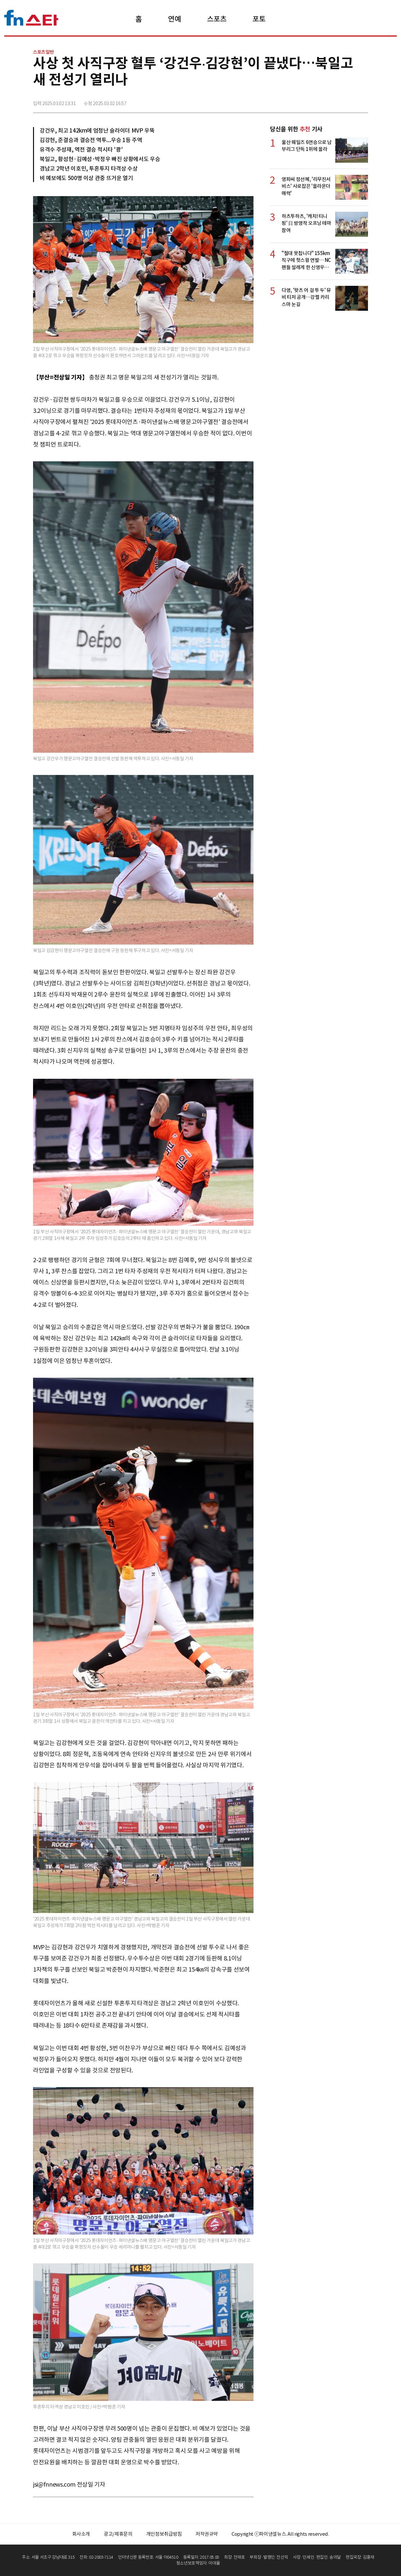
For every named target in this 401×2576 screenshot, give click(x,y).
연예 (174, 19)
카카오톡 (348, 100)
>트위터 (333, 100)
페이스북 (319, 100)
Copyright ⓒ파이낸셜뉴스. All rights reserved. (280, 2534)
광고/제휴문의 (118, 2534)
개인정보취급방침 (164, 2534)
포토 (259, 19)
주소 (362, 100)
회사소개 (81, 2534)
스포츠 (216, 19)
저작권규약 (207, 2534)
